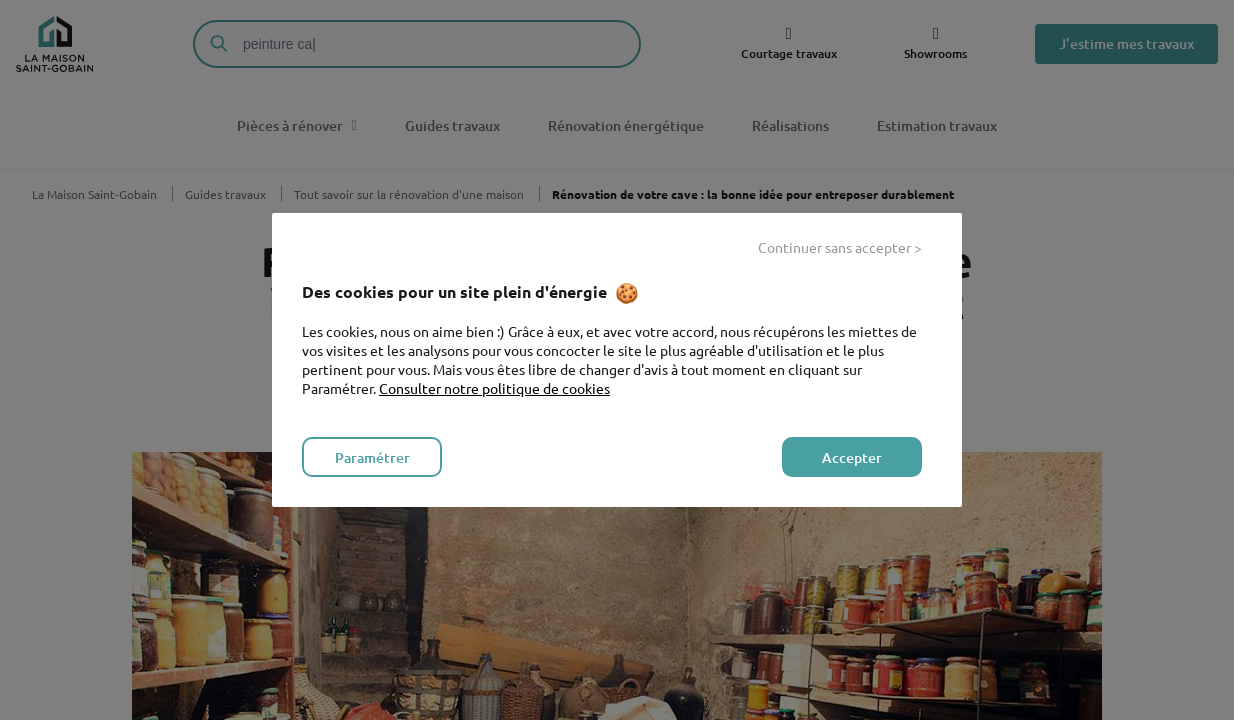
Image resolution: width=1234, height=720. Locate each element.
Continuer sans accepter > (840, 247)
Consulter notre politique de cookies (494, 388)
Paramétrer (372, 457)
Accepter (852, 457)
